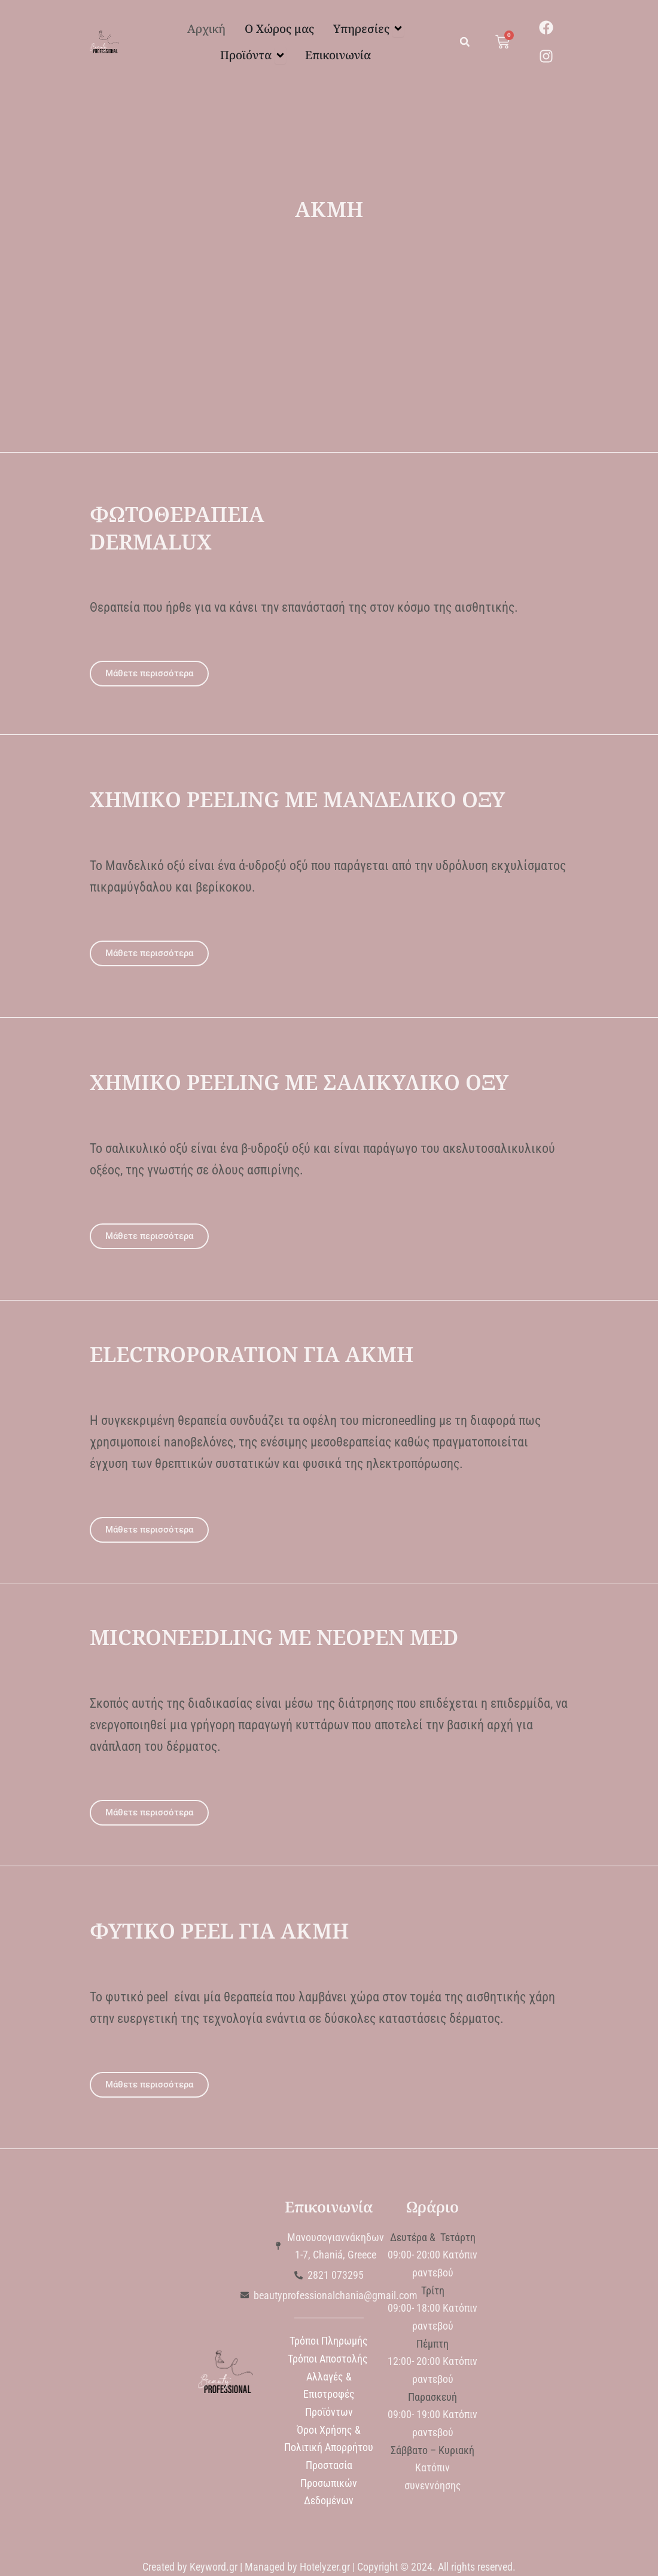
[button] (465, 42)
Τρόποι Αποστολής (329, 2358)
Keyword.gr (213, 2566)
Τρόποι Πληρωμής (329, 2340)
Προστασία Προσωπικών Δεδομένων (328, 2483)
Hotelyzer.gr (325, 2566)
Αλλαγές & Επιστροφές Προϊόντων (329, 2394)
